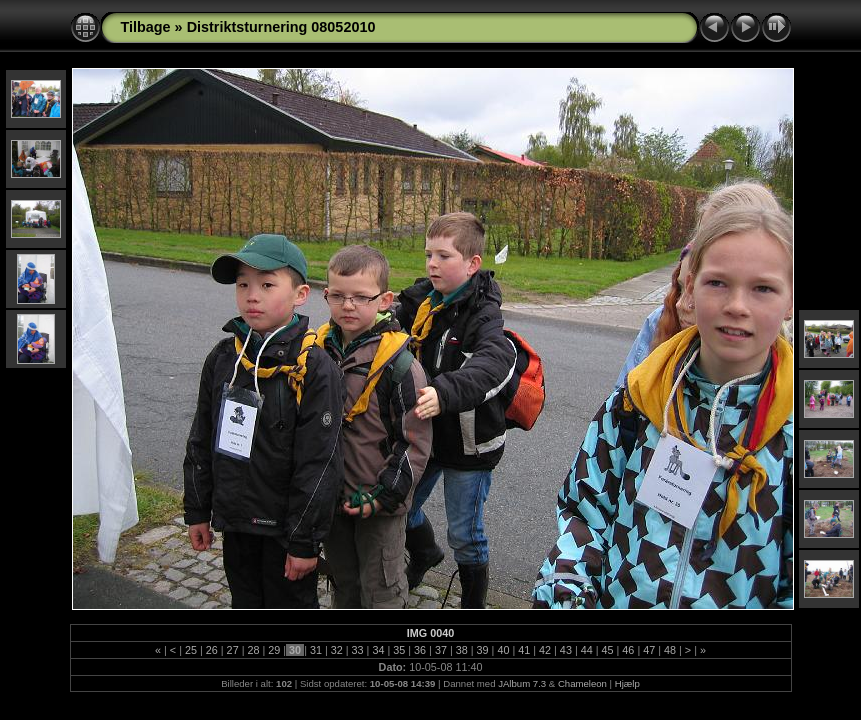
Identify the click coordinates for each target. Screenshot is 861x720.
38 (462, 650)
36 (420, 650)
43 (566, 650)
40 (503, 650)
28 (253, 650)
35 (399, 650)
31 (316, 650)
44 (587, 650)
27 (233, 650)
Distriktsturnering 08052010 (281, 27)
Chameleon (582, 683)
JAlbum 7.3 (522, 683)
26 (212, 650)
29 (274, 650)
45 (608, 650)
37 (441, 650)
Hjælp (627, 683)
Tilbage (146, 27)
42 (545, 650)
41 (524, 650)
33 (358, 650)
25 (191, 650)
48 (670, 650)
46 (628, 650)
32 (337, 650)
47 (649, 650)
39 (483, 650)
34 (378, 650)
